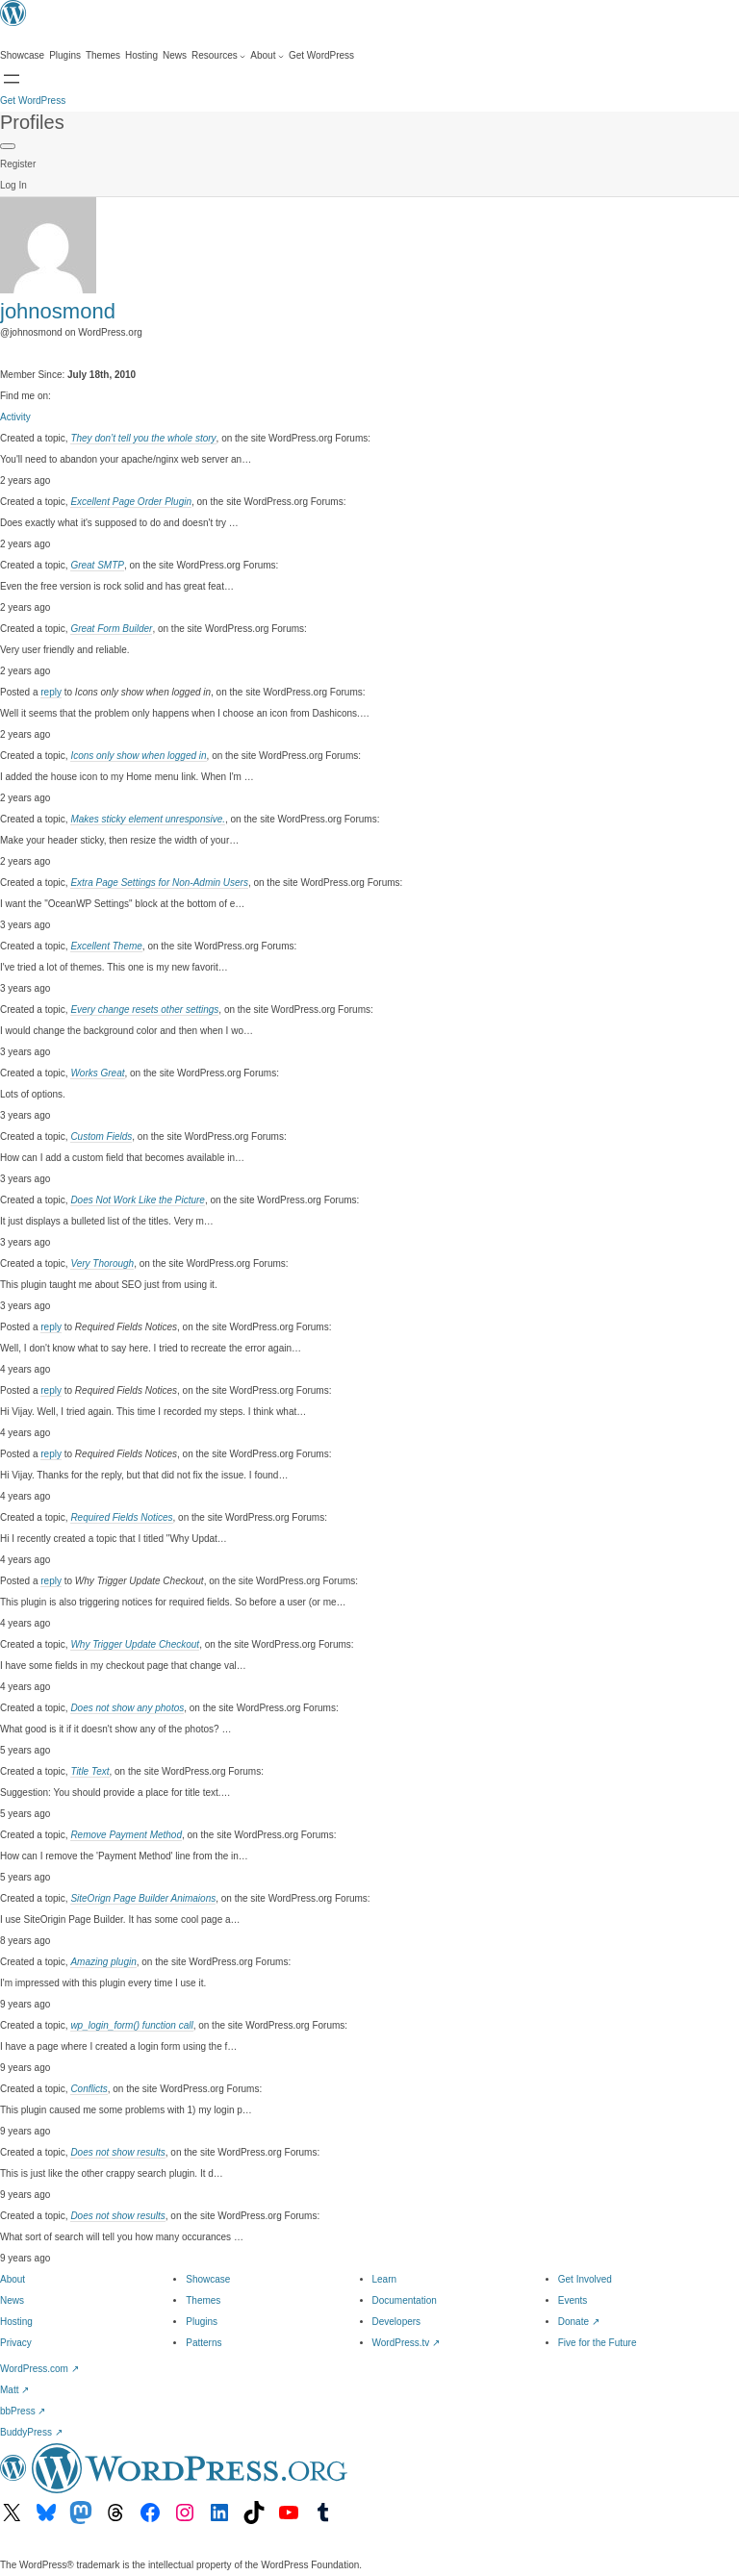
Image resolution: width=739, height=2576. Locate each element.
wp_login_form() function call (131, 2025)
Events (573, 2300)
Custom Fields (101, 1136)
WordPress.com (39, 2368)
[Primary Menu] (7, 146)
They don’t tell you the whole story (143, 438)
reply (51, 692)
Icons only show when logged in (138, 755)
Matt (14, 2390)
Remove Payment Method (126, 1835)
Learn (384, 2279)
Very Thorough (102, 1263)
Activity (15, 417)
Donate (578, 2321)
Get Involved (585, 2279)
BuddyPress (31, 2432)
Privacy (16, 2342)
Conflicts (88, 2089)
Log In (13, 185)
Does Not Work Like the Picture (137, 1200)
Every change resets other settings (144, 1009)
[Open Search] (11, 78)
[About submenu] (267, 55)
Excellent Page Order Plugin (130, 501)
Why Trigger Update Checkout (134, 1644)
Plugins (201, 2321)
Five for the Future (597, 2342)
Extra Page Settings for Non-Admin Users (159, 882)
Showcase (208, 2279)
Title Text (89, 1771)
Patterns (203, 2342)
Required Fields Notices (121, 1517)
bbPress (22, 2411)
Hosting (16, 2321)
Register (18, 164)
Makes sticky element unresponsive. (147, 819)
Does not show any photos (127, 1708)
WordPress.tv (406, 2342)
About (12, 2279)
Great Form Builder (111, 628)
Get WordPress (32, 100)
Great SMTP (97, 565)
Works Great (97, 1073)
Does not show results (117, 2152)
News (12, 2300)
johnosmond (57, 311)
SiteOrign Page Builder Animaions (143, 1898)
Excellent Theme (105, 946)
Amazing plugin (103, 1962)
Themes (203, 2300)
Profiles (32, 122)
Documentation (404, 2300)
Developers (396, 2321)
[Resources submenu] (218, 55)
